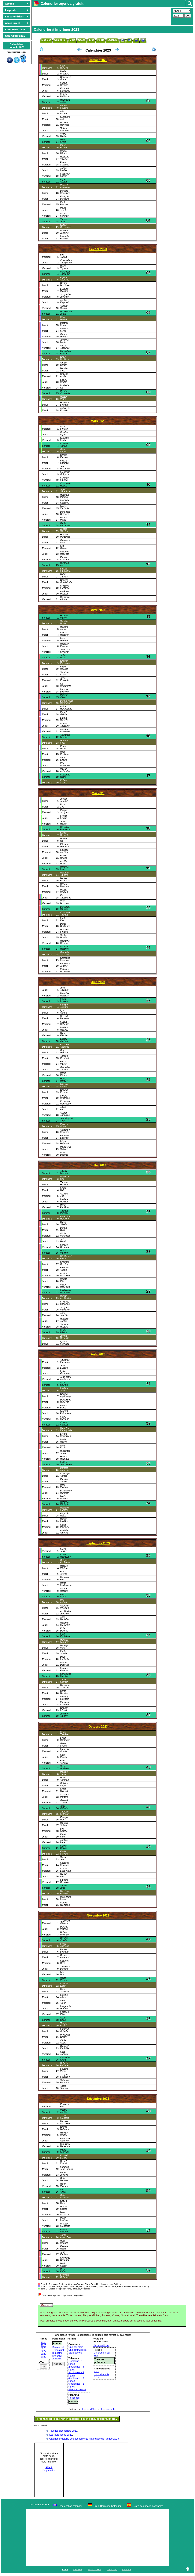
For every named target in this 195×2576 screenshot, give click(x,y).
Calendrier (60, 39)
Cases (81, 39)
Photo (100, 39)
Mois (72, 39)
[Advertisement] (101, 16)
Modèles (46, 39)
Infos (91, 39)
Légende (112, 39)
